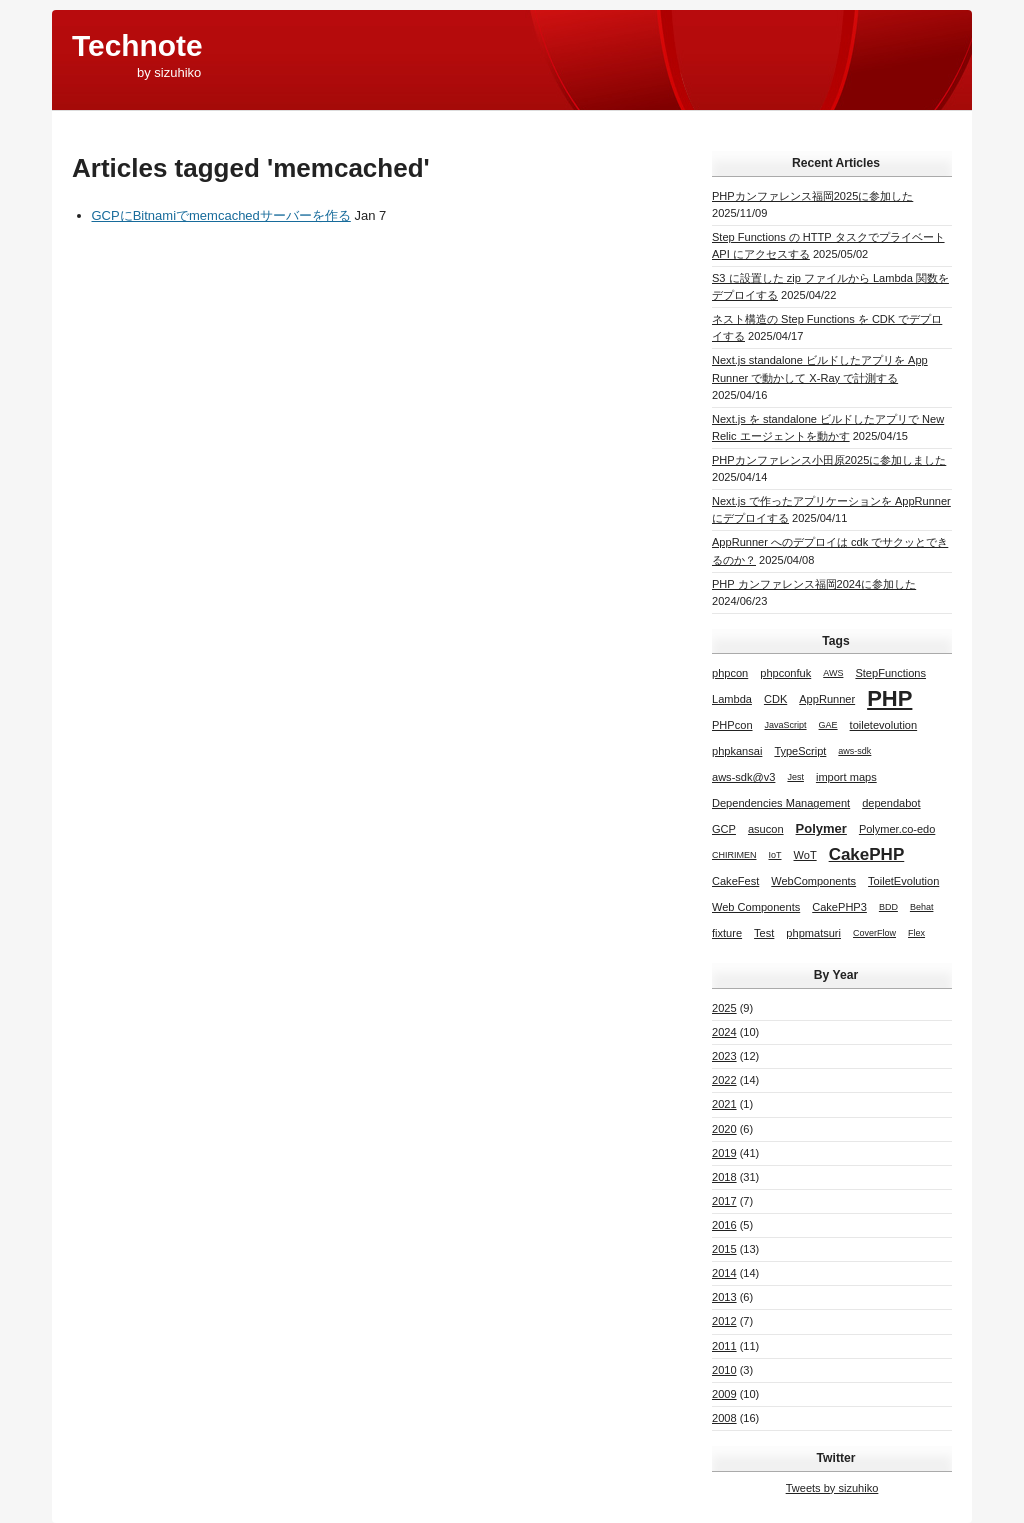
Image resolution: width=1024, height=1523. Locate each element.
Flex (916, 933)
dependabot (891, 803)
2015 (724, 1249)
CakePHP (867, 854)
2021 (724, 1104)
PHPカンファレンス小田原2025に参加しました (829, 460)
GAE (828, 725)
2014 (724, 1273)
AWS (833, 673)
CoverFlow (874, 933)
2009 (724, 1394)
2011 (724, 1346)
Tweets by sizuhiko (832, 1488)
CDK (775, 699)
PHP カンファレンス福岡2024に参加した (814, 584)
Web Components (756, 907)
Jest (795, 777)
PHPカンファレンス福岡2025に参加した (812, 196)
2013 (724, 1297)
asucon (766, 829)
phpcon (730, 673)
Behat (922, 907)
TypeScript (800, 751)
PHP (889, 698)
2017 (724, 1201)
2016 (724, 1225)
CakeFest (735, 881)
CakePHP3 (839, 907)
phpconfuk (785, 673)
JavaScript (786, 725)
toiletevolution (884, 725)
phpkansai (737, 751)
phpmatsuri (813, 933)
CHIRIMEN (734, 855)
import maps (846, 777)
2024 (724, 1032)
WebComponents (813, 881)
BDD (888, 907)
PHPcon (732, 725)
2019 (724, 1153)
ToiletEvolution (903, 881)
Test (764, 933)
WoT (805, 855)
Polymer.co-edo (897, 829)
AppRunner (827, 699)
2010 (724, 1370)
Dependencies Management (781, 803)
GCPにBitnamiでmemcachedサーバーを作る (221, 215)
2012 (724, 1321)
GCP (724, 829)
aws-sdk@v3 (743, 777)
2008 (724, 1418)
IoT (775, 855)
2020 (724, 1129)
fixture (727, 933)
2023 (724, 1056)
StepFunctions (890, 673)
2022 (724, 1080)
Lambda (732, 699)
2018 (724, 1177)
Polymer (821, 828)
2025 (724, 1008)
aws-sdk (854, 751)
